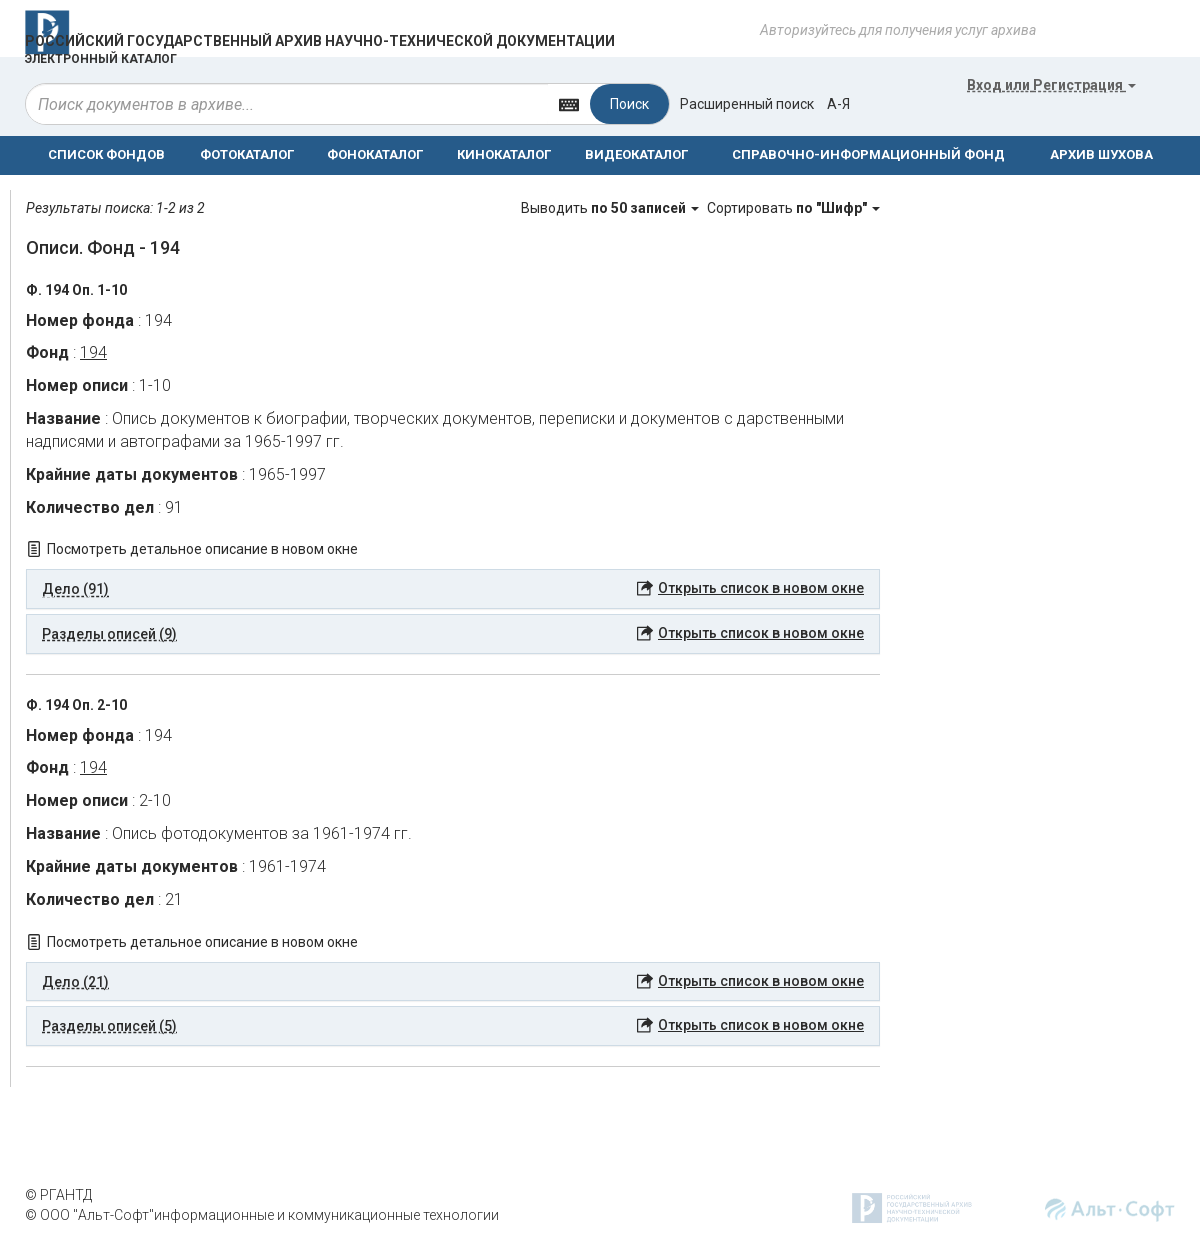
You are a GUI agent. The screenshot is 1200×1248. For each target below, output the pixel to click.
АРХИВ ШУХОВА (1101, 154)
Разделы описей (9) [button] (109, 634)
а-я (838, 104)
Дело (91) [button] (75, 589)
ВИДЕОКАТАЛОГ (636, 154)
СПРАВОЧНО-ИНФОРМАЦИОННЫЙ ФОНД (868, 154)
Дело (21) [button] (75, 982)
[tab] (453, 589)
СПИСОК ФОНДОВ (106, 154)
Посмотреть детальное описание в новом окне (202, 549)
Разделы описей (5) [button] (109, 1026)
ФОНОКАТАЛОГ (375, 154)
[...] (287, 104)
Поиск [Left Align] (629, 104)
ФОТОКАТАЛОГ (247, 154)
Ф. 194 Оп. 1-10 (76, 290)
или (1051, 85)
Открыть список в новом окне (761, 588)
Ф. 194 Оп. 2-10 (76, 705)
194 (93, 352)
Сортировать (793, 208)
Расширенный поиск (747, 104)
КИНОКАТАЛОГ (504, 154)
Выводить (611, 208)
